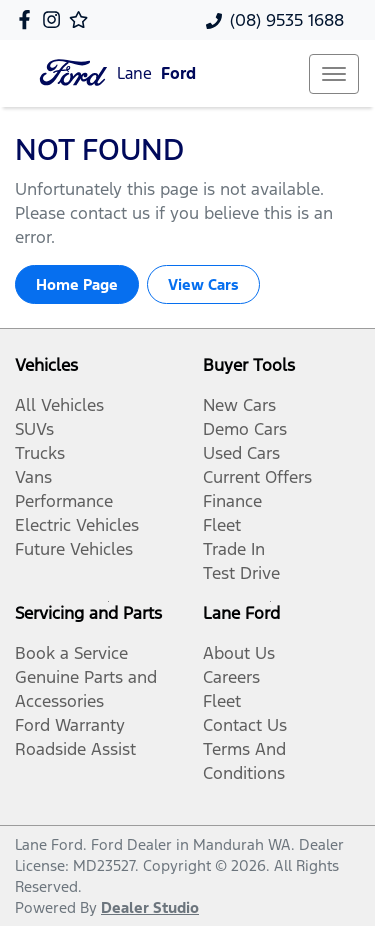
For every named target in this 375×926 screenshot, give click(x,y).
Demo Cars (245, 429)
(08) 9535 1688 (287, 20)
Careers (231, 677)
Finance (232, 501)
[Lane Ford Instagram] (55, 19)
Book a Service (71, 653)
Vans (33, 477)
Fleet (222, 525)
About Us (239, 653)
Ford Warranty (70, 725)
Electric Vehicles (77, 525)
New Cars (239, 405)
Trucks (40, 453)
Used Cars (241, 453)
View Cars (203, 284)
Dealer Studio (150, 907)
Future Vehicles (74, 549)
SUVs (34, 429)
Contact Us (245, 725)
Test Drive (241, 573)
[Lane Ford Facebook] (28, 19)
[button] (334, 74)
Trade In (234, 549)
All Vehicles (59, 405)
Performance (64, 501)
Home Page (77, 284)
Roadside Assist (75, 749)
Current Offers (257, 477)
